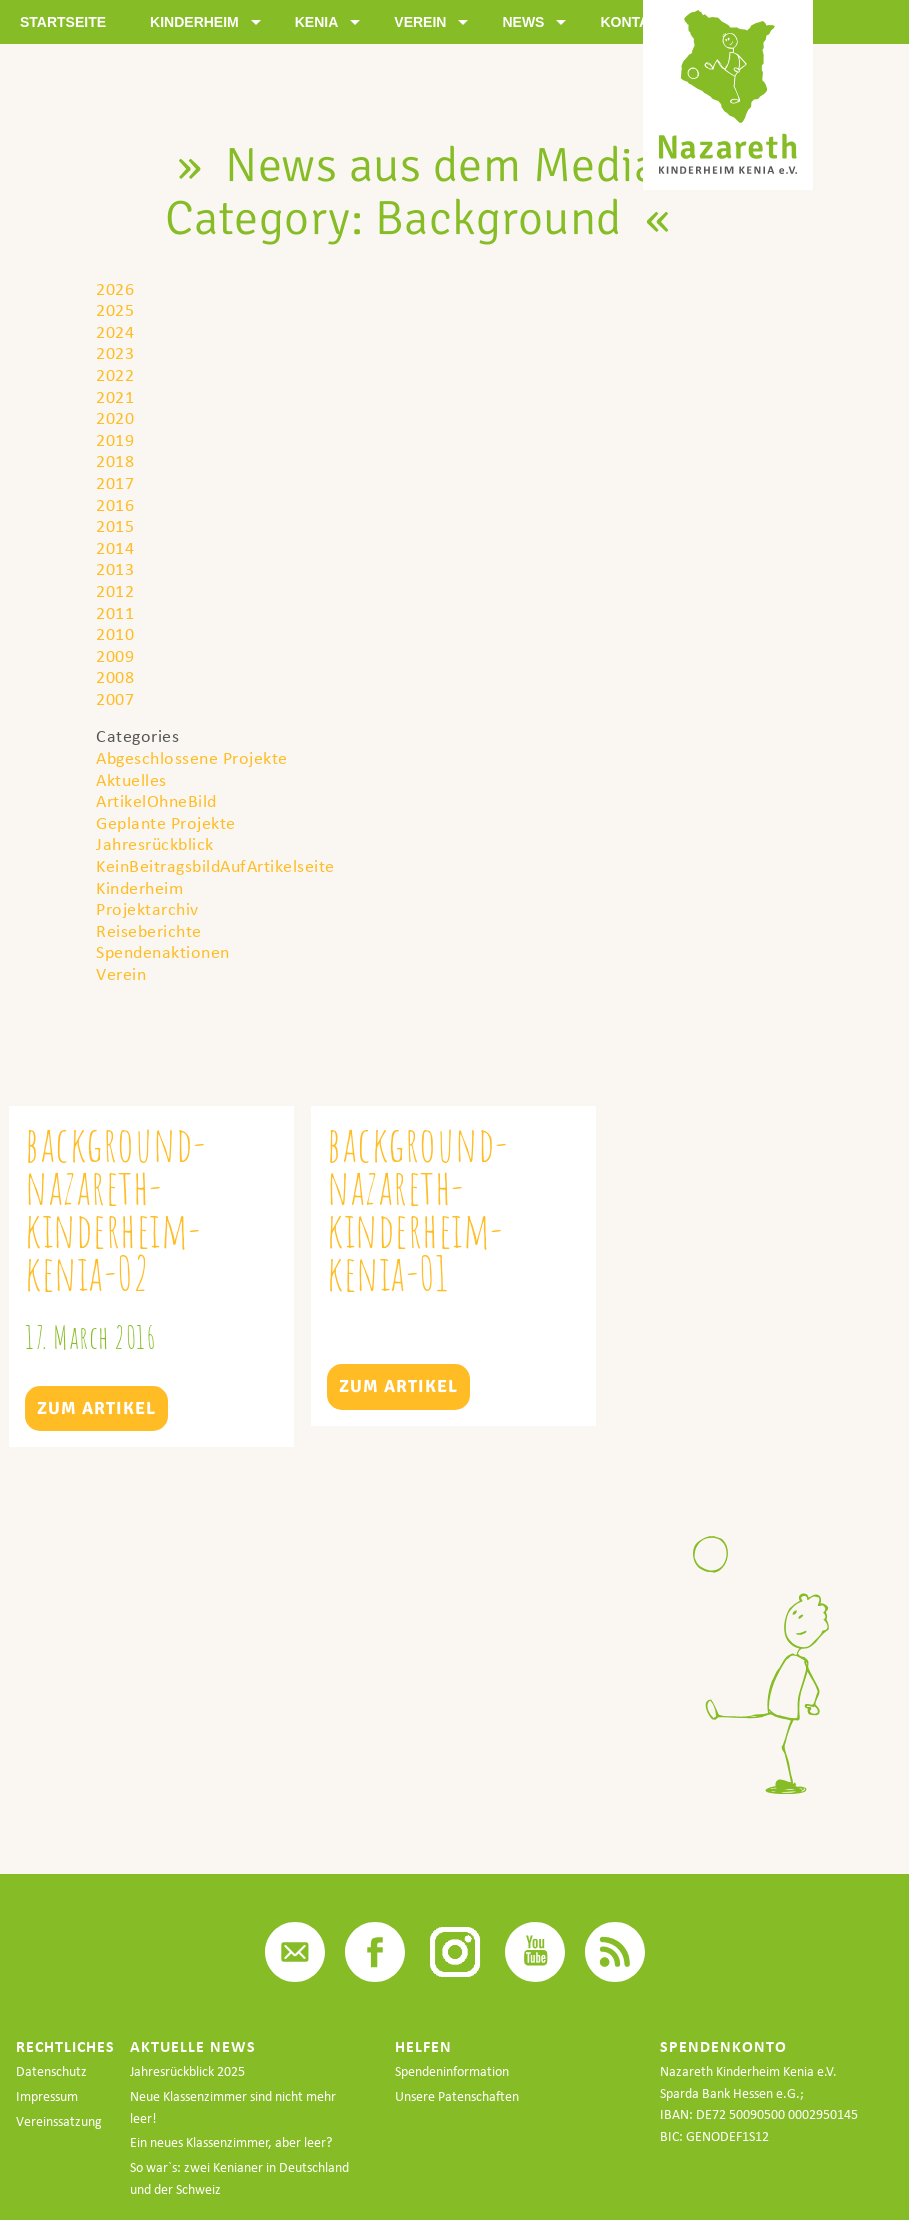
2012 (115, 590)
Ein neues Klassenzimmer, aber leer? (231, 2142)
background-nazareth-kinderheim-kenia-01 (418, 1208)
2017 (115, 482)
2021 (115, 396)
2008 (115, 676)
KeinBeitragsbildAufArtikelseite (215, 865)
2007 (115, 698)
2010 (115, 633)
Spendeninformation (452, 2071)
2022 (115, 374)
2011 (115, 612)
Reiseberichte (149, 930)
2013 (115, 568)
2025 (115, 309)
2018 (115, 460)
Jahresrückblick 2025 (187, 2071)
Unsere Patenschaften (457, 2096)
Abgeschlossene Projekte (192, 757)
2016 (115, 504)
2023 (115, 352)
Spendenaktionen (163, 951)
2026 (115, 288)
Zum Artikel (96, 1408)
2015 (115, 525)
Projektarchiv (147, 908)
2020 (115, 417)
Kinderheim (139, 887)
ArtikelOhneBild (156, 800)
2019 (115, 439)
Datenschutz (51, 2071)
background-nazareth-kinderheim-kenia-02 (116, 1208)
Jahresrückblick (155, 843)
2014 (115, 547)
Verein (121, 973)
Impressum (47, 2096)
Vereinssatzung (59, 2121)
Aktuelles (131, 779)
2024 (115, 331)
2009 (115, 655)
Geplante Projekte (166, 822)
